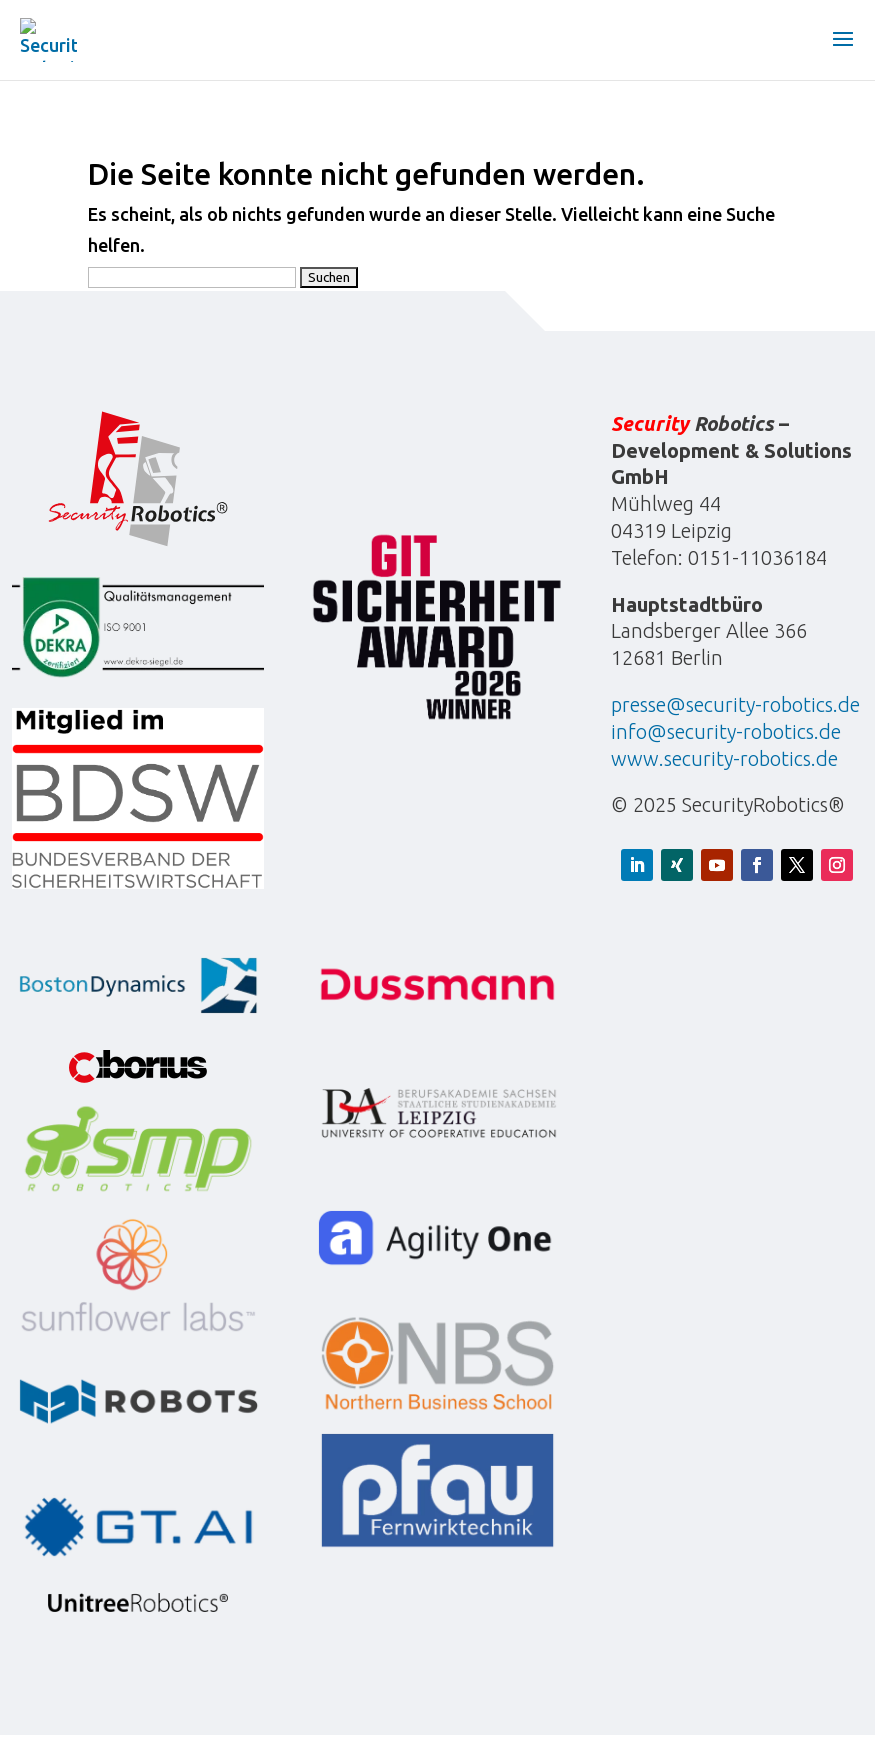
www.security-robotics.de (724, 758)
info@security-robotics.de (726, 731)
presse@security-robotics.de (735, 704)
